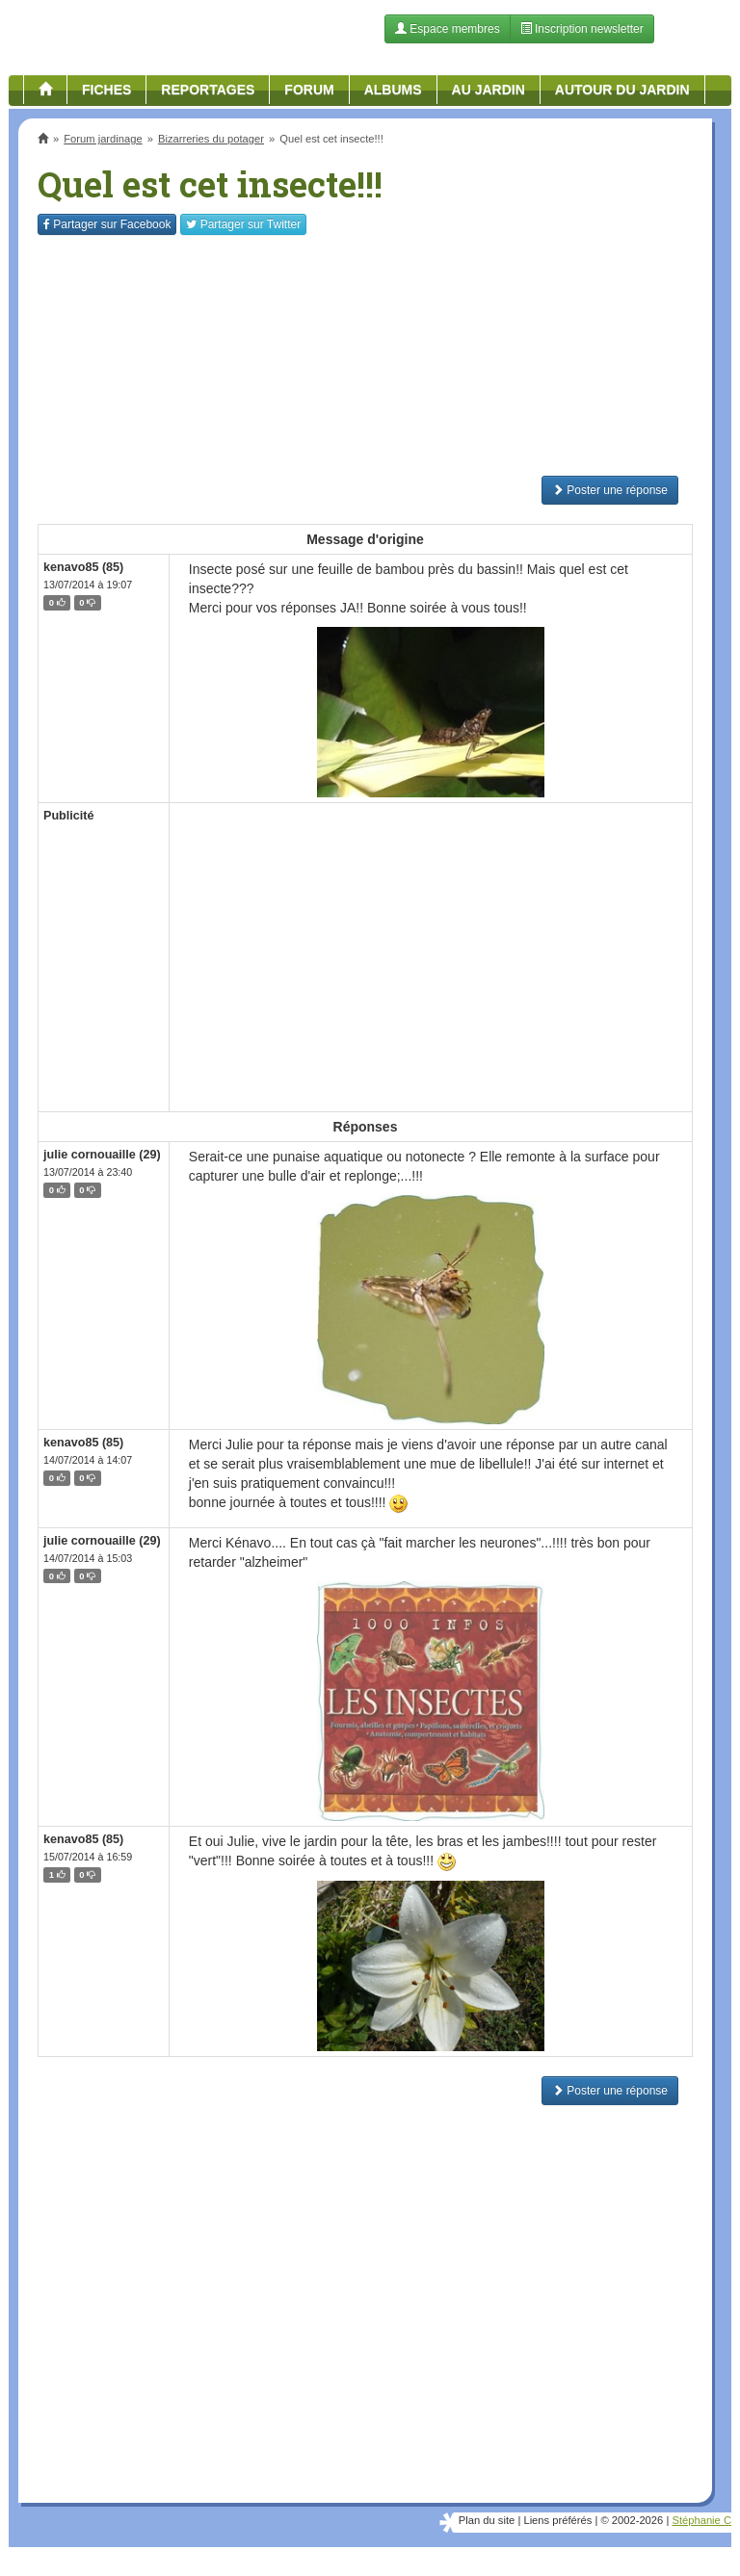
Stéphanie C (701, 2520)
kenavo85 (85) (83, 567)
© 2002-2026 (631, 2520)
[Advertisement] (365, 355)
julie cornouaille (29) (102, 1154)
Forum (308, 89)
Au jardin (488, 89)
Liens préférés (557, 2520)
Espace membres (447, 29)
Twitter (243, 224)
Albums (393, 89)
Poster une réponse (610, 490)
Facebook (107, 224)
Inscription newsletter (582, 29)
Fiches (106, 89)
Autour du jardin (622, 89)
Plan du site (487, 2520)
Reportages (207, 89)
